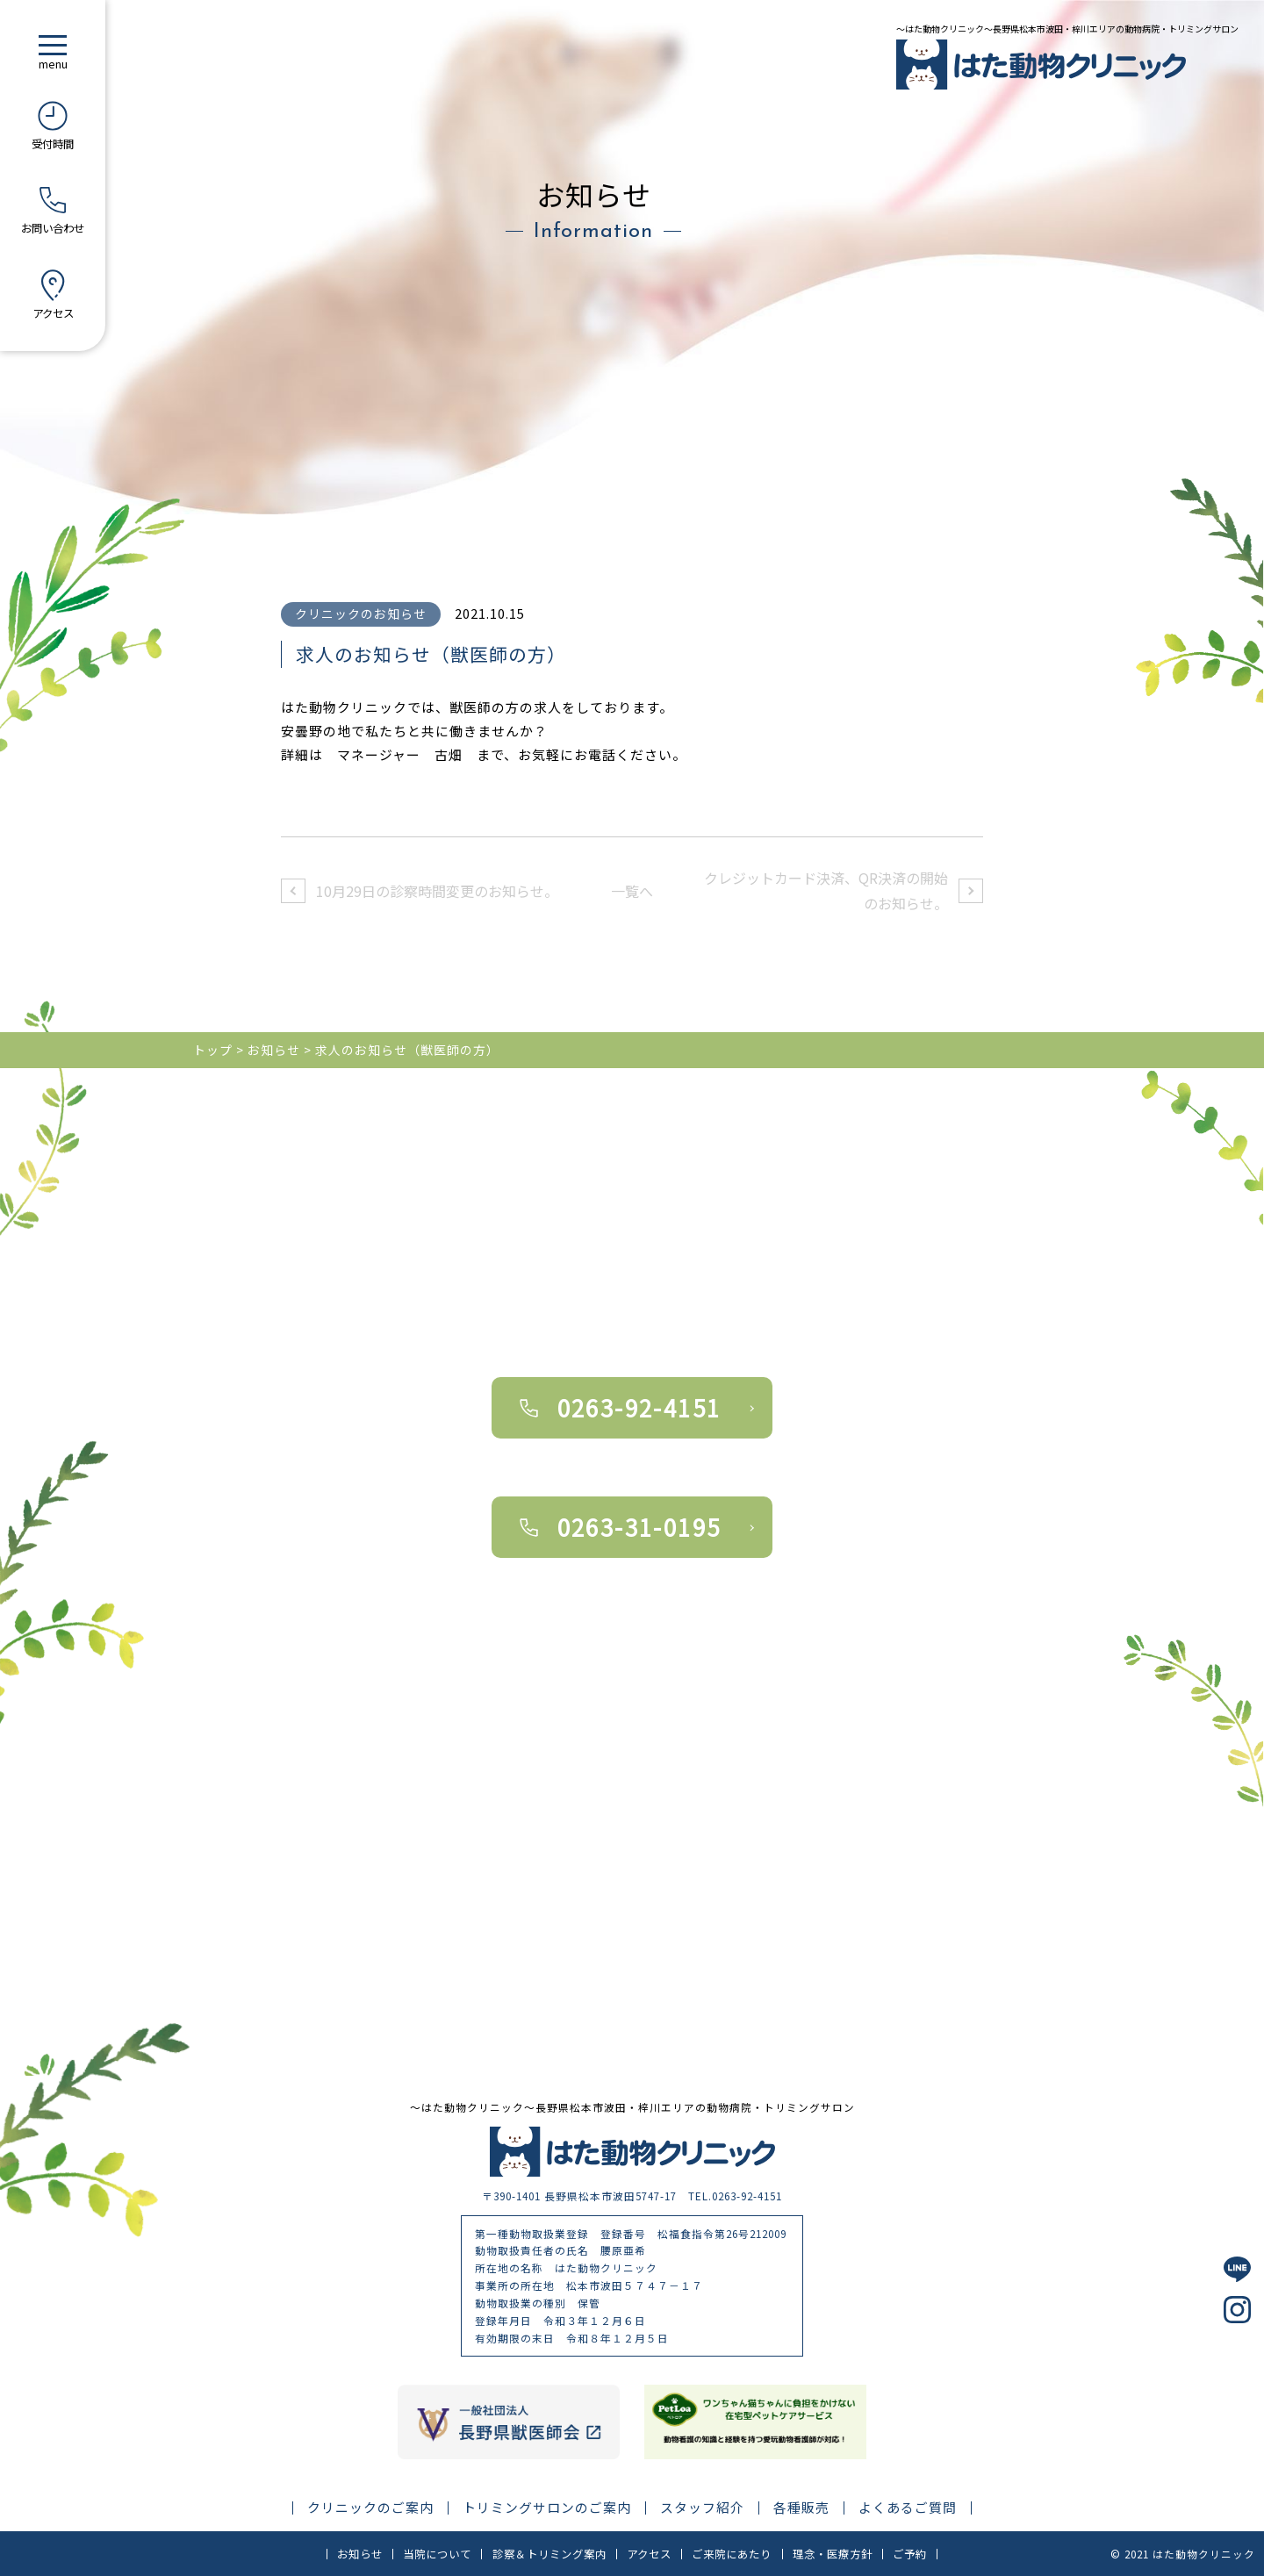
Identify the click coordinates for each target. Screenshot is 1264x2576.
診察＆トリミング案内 (549, 2554)
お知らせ (360, 2554)
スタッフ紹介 (702, 2508)
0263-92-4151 (639, 1407)
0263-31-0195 (639, 1526)
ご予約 (910, 2554)
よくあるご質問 (907, 2508)
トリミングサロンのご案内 (547, 2508)
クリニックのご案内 (370, 2508)
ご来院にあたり (732, 2554)
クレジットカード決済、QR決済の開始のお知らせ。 (826, 890)
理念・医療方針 (833, 2554)
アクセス (649, 2554)
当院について (437, 2554)
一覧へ (632, 890)
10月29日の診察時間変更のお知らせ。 (437, 890)
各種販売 (801, 2508)
